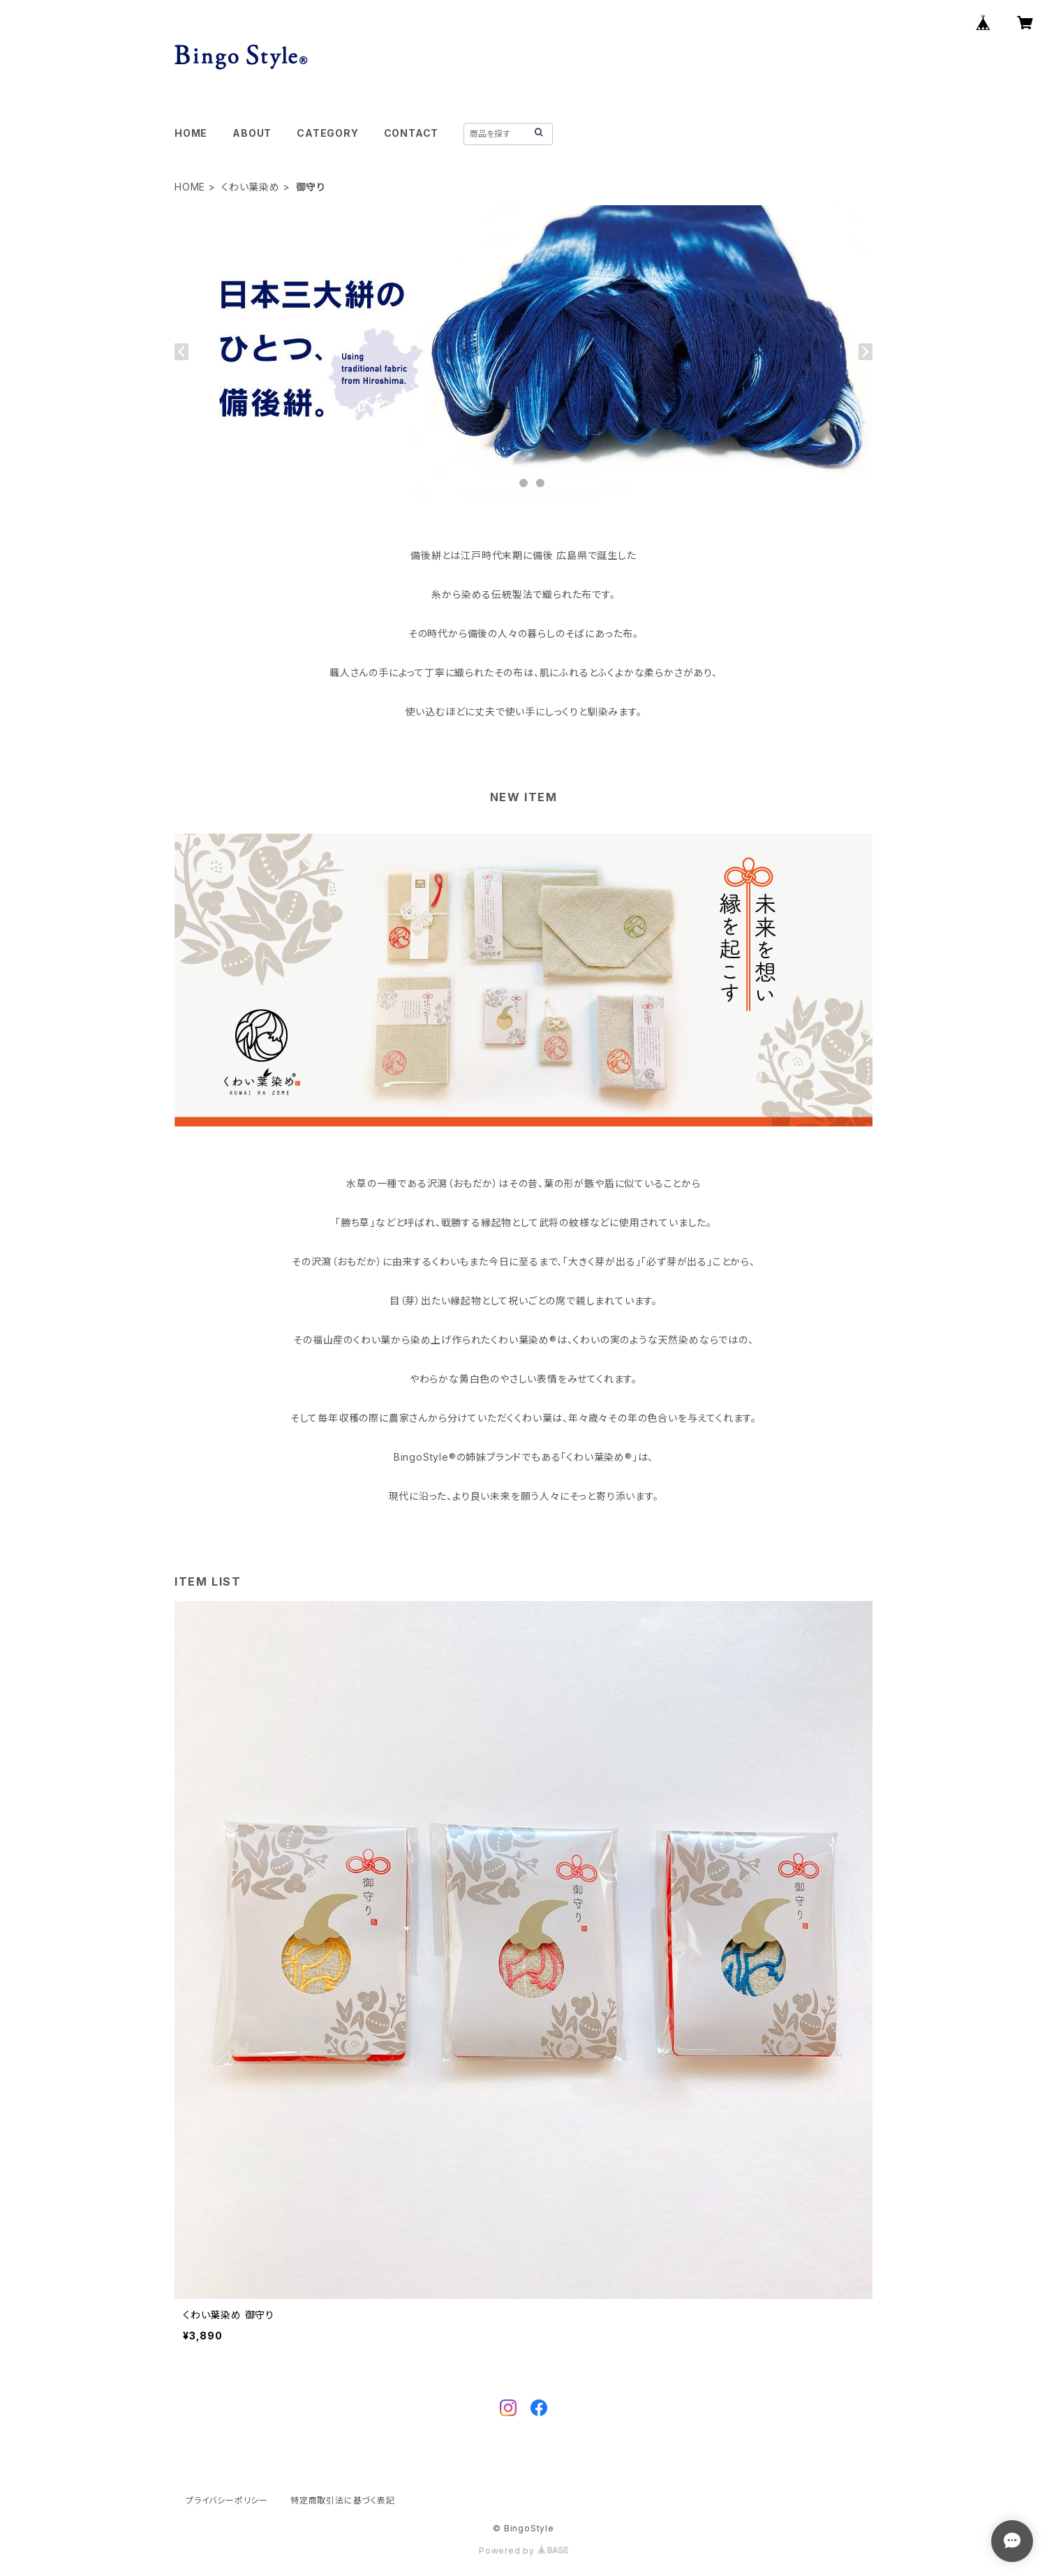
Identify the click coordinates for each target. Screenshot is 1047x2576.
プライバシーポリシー (227, 2500)
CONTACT (411, 133)
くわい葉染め (250, 187)
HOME (190, 133)
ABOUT (252, 133)
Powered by (523, 2550)
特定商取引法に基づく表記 (342, 2500)
